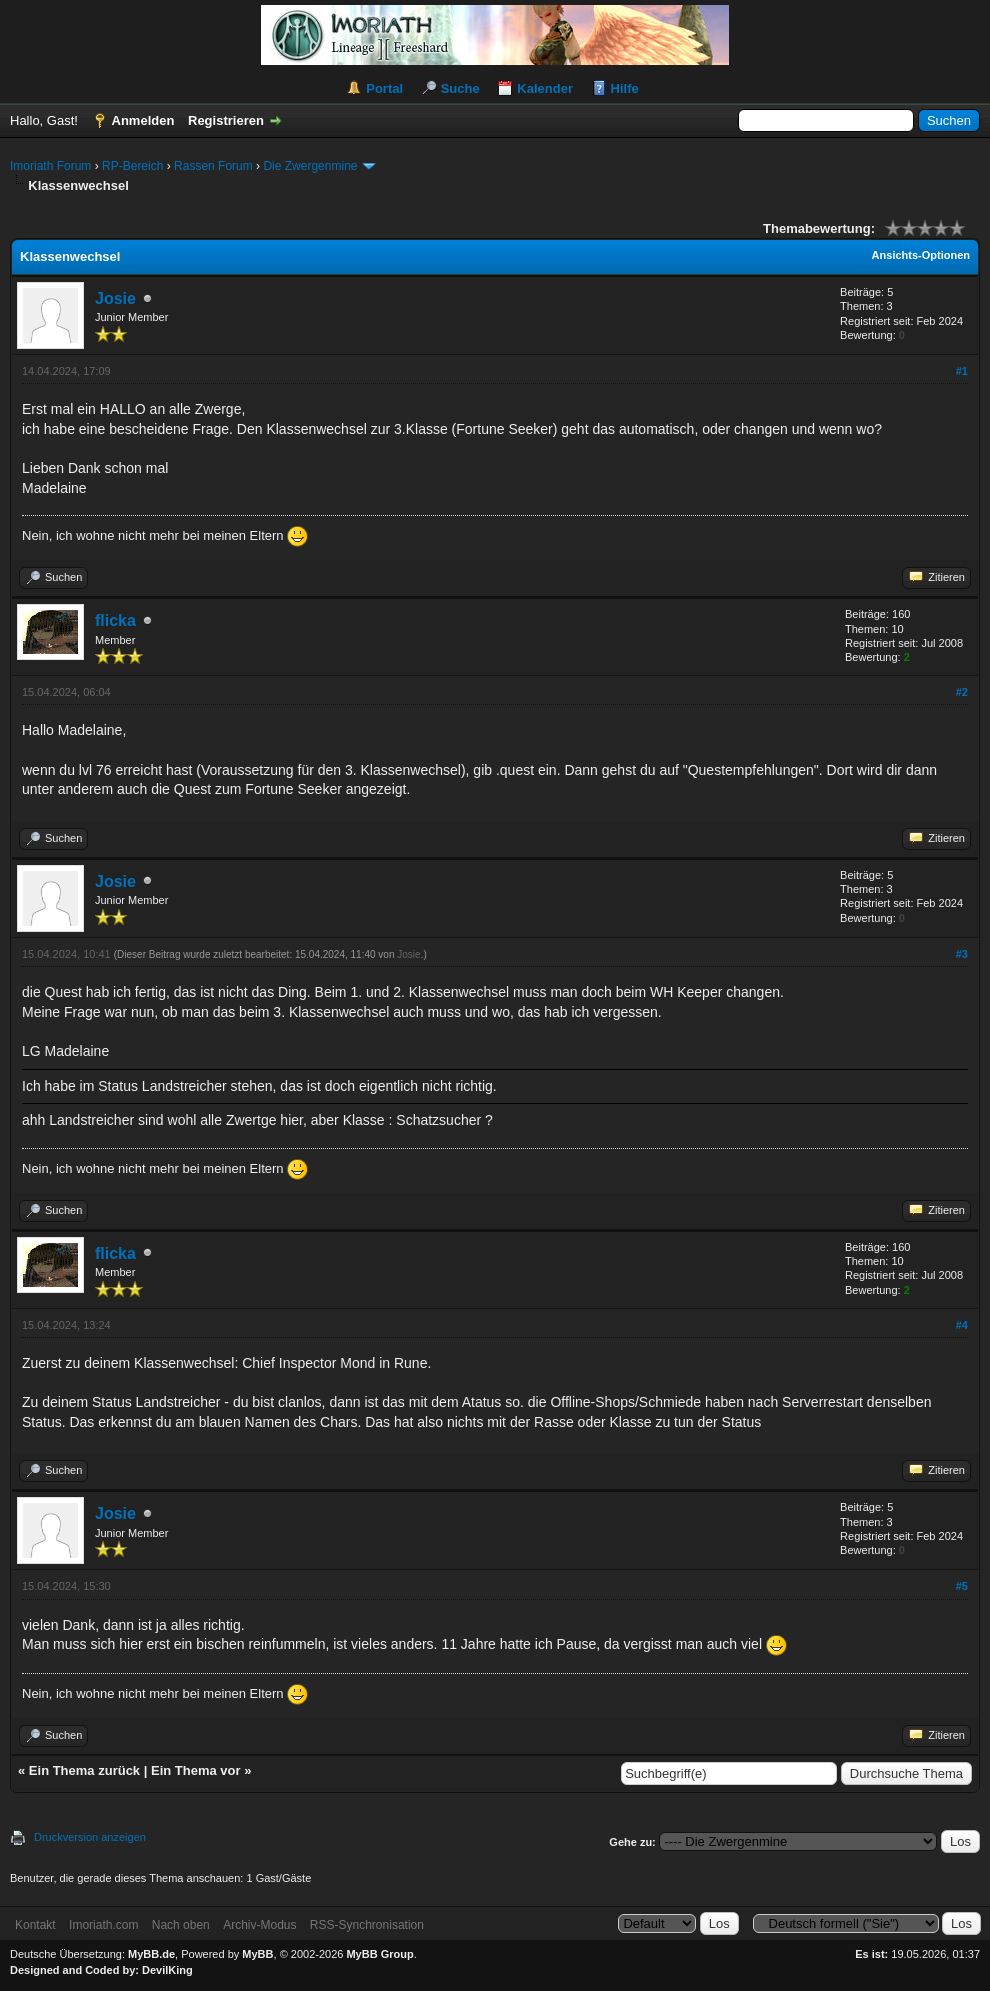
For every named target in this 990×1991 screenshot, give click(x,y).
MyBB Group (379, 1954)
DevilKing (167, 1970)
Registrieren (226, 120)
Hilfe (625, 88)
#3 (962, 954)
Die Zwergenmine (310, 166)
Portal (384, 88)
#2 (962, 692)
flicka (115, 620)
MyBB (257, 1954)
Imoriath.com (103, 1925)
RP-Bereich (132, 166)
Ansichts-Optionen (921, 255)
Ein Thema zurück (84, 1770)
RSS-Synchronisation (367, 1925)
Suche (460, 88)
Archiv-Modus (259, 1925)
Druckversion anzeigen (90, 1837)
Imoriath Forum (50, 166)
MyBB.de (151, 1954)
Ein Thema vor (196, 1770)
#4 (962, 1325)
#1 (962, 371)
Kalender (545, 88)
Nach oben (181, 1925)
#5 (962, 1586)
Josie (115, 298)
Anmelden (143, 120)
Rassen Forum (213, 166)
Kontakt (35, 1925)
